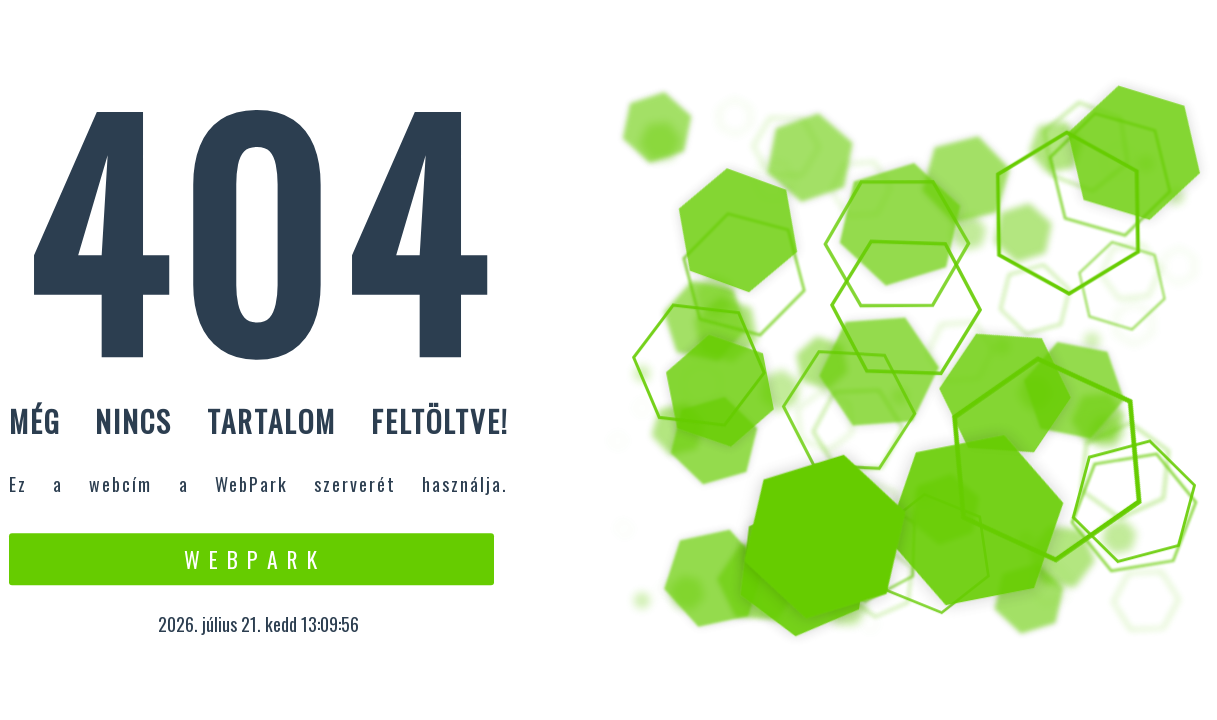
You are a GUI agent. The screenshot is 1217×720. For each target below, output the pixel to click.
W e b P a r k (251, 559)
